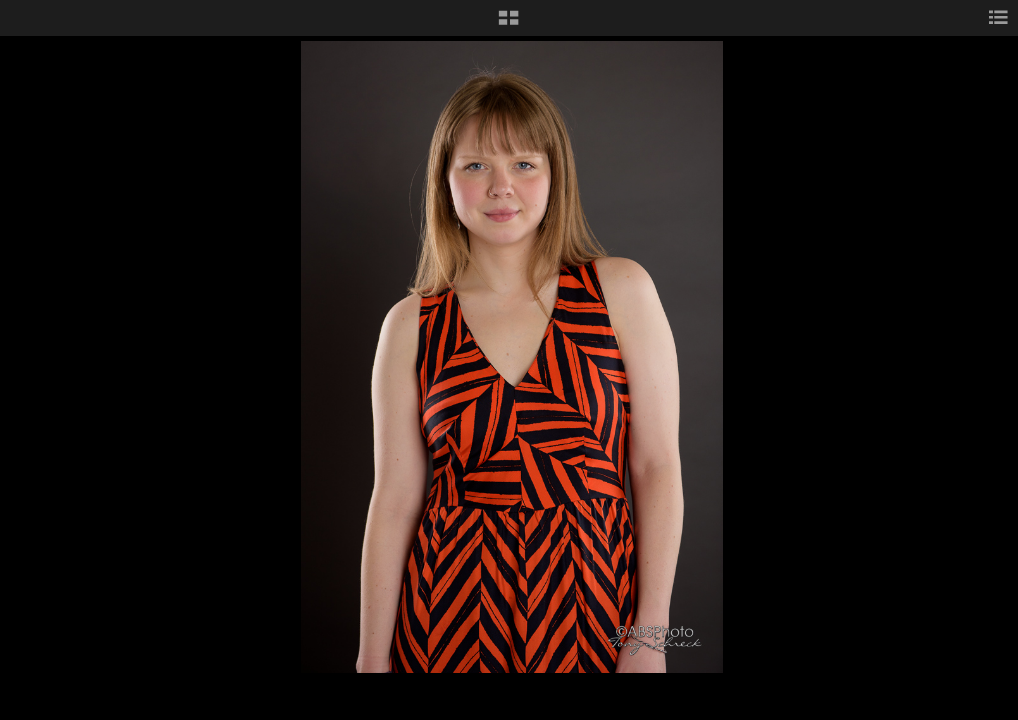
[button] (508, 25)
